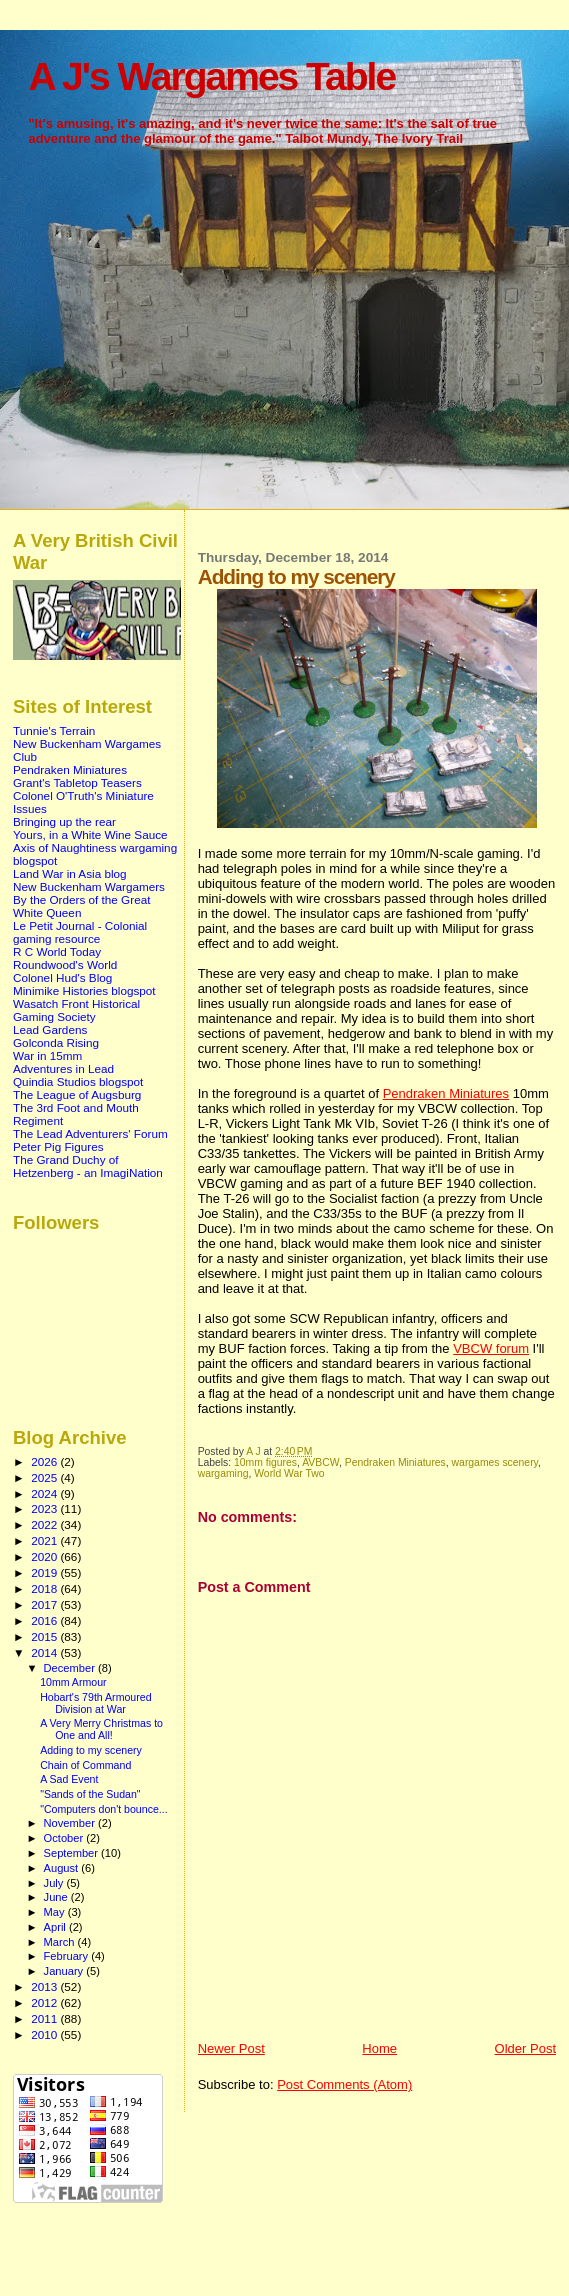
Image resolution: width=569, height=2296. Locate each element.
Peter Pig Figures (58, 1146)
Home (379, 2048)
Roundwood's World (65, 964)
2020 (45, 1556)
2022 (45, 1524)
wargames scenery (495, 1462)
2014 (45, 1652)
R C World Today (57, 951)
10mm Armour (73, 1682)
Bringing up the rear (64, 821)
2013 (45, 1986)
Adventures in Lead (63, 1068)
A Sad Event (69, 1779)
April (56, 1927)
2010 (45, 2034)
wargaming (223, 1473)
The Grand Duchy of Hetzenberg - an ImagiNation (88, 1166)
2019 (45, 1572)
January (65, 1971)
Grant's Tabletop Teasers (77, 782)
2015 (45, 1636)
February (68, 1956)
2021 (45, 1540)
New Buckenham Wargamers (89, 886)
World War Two (289, 1473)
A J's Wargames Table (211, 76)
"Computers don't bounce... (104, 1809)
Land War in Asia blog (70, 873)
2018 (45, 1588)
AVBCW (320, 1462)
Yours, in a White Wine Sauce (90, 834)
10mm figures (265, 1462)
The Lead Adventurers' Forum (90, 1133)
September (73, 1853)
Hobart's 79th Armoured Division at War (95, 1703)
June (57, 1897)
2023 (45, 1508)
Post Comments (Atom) (344, 2084)
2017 (45, 1604)
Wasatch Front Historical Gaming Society (76, 1010)
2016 (45, 1620)
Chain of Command (85, 1765)
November (71, 1823)
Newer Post (231, 2048)
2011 (45, 2018)
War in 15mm (47, 1055)
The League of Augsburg (77, 1094)
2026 (45, 1461)
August (63, 1868)
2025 (45, 1477)
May (56, 1912)
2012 (45, 2002)
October (65, 1838)
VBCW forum (491, 1348)
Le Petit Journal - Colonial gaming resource (80, 932)
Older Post (525, 2048)
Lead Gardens (50, 1029)
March (61, 1942)
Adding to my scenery (91, 1750)
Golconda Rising (56, 1042)
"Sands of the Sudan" (90, 1794)
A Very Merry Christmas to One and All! (101, 1729)
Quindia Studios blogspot (78, 1081)
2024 (45, 1493)
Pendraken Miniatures (446, 1093)
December (71, 1668)
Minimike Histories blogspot (84, 990)
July (55, 1883)
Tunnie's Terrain (54, 730)
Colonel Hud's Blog (62, 977)
